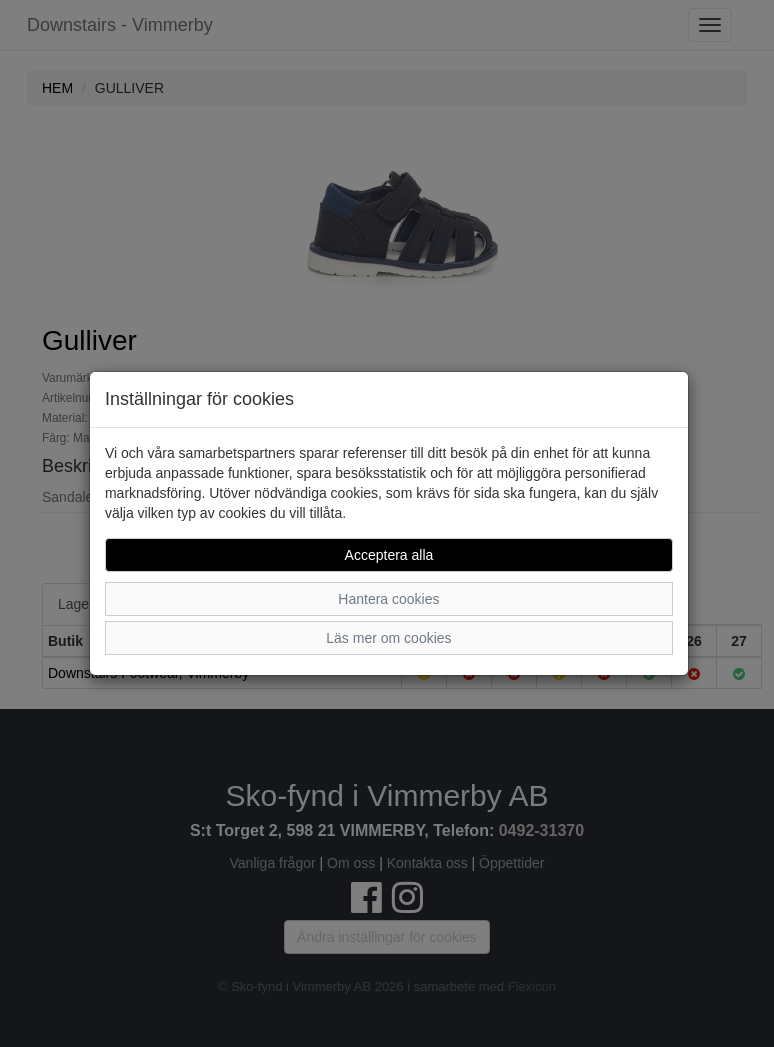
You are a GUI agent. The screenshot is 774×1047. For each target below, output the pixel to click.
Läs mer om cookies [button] (388, 638)
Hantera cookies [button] (388, 599)
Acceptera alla (389, 555)
